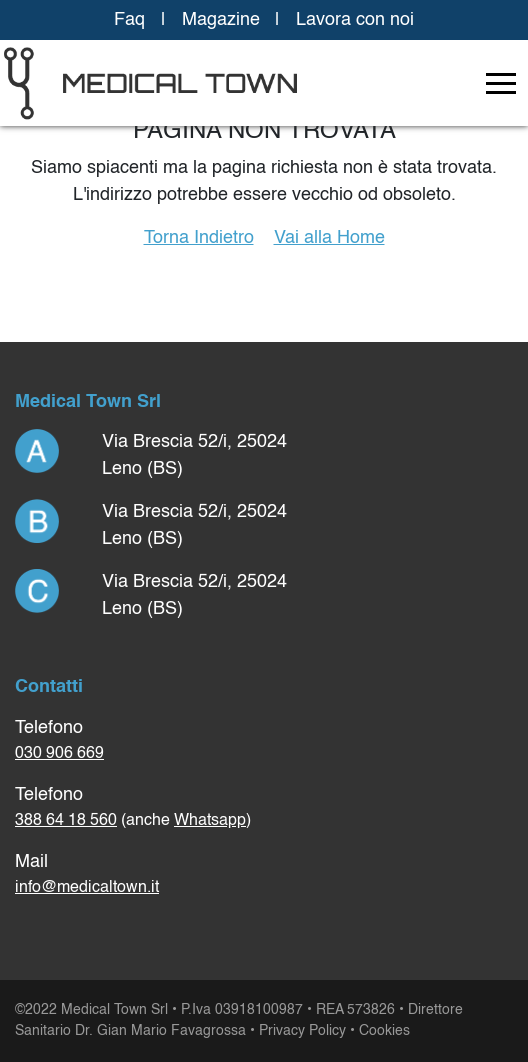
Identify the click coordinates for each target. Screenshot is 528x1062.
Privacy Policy (302, 1031)
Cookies (384, 1031)
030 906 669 (59, 754)
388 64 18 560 (66, 821)
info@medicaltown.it (87, 888)
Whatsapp (210, 821)
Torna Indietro (199, 238)
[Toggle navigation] (501, 83)
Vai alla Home (329, 238)
